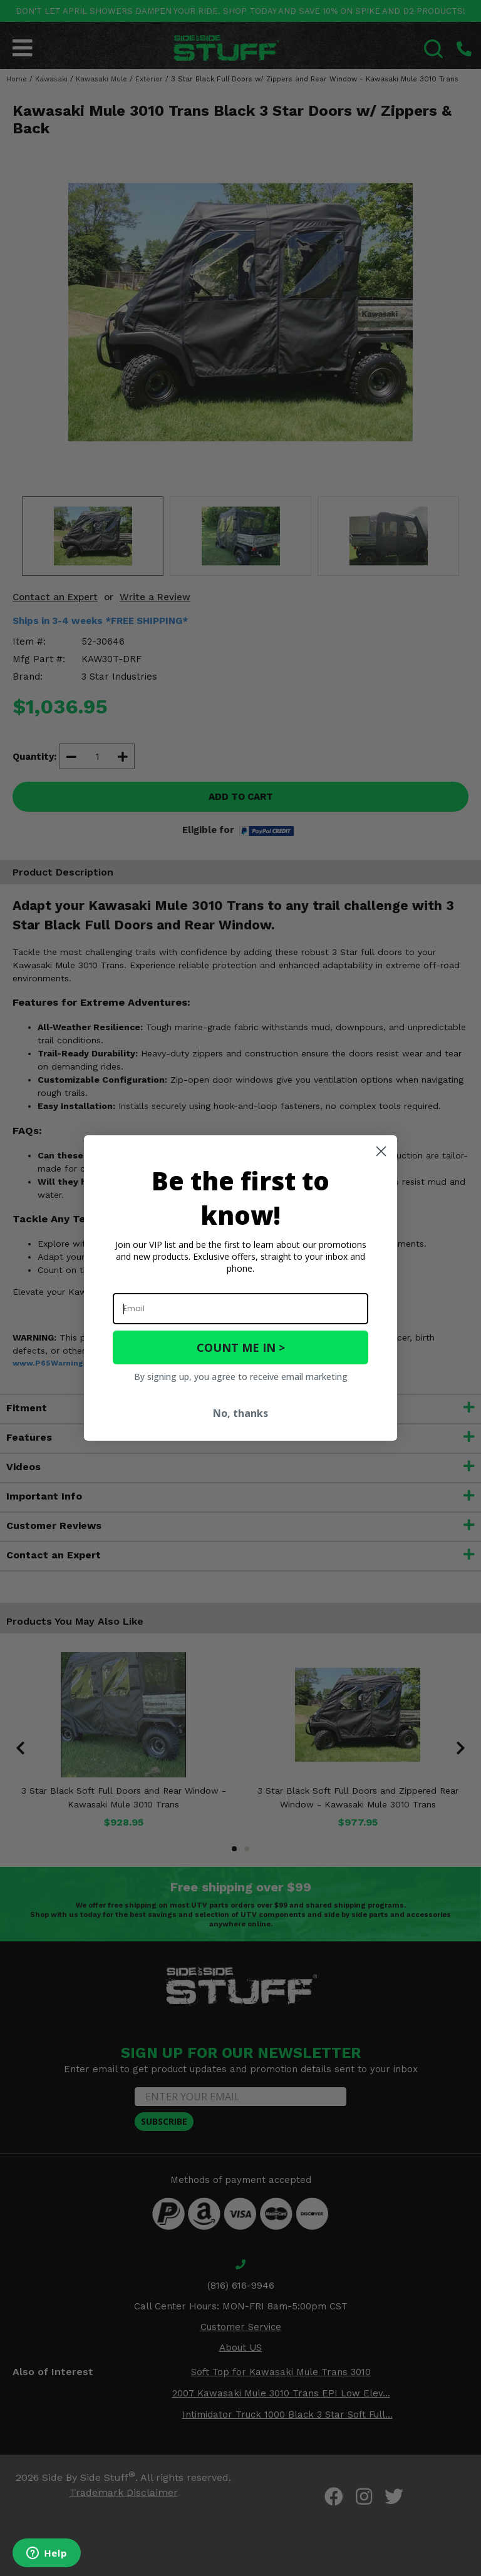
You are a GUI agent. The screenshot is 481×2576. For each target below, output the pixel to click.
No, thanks (240, 1413)
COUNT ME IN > (241, 1347)
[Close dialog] (381, 1151)
